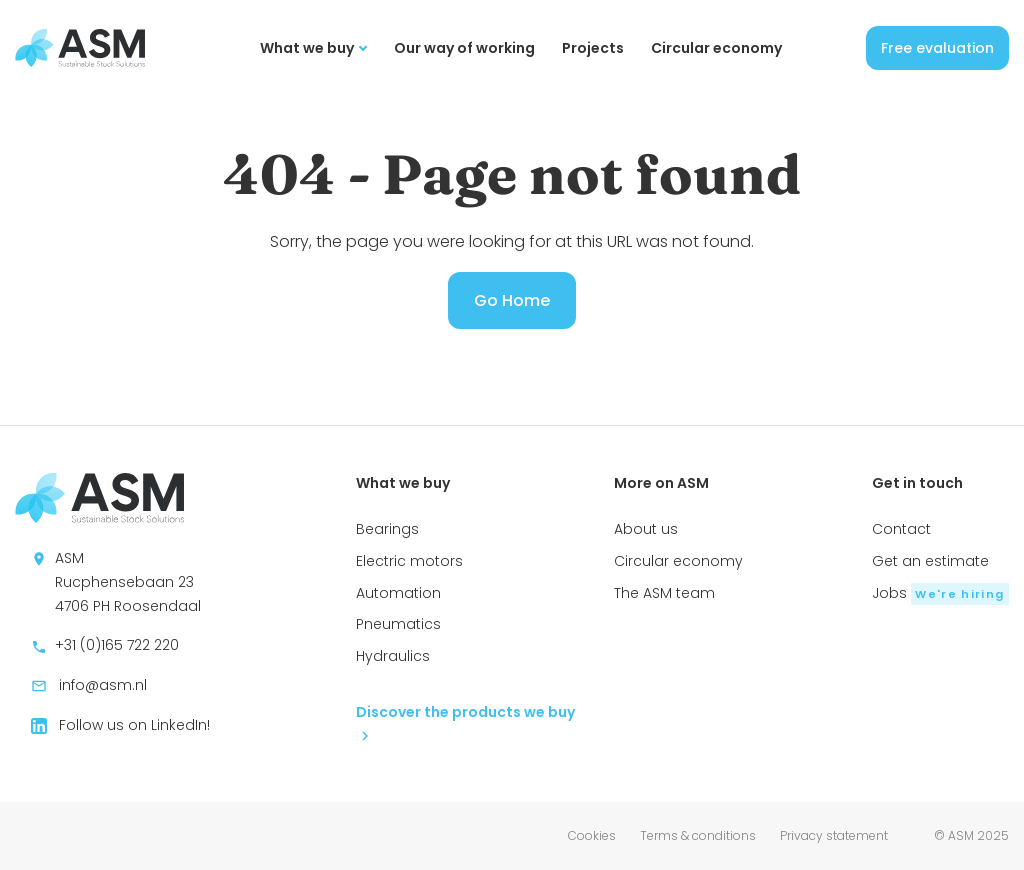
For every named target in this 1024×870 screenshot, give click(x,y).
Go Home (512, 300)
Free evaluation (937, 48)
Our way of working (464, 48)
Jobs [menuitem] (940, 593)
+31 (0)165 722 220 (105, 645)
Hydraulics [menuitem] (393, 656)
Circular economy (716, 48)
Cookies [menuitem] (592, 835)
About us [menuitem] (646, 529)
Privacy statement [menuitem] (834, 835)
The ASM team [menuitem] (664, 593)
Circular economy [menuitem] (678, 561)
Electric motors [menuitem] (409, 561)
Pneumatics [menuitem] (398, 624)
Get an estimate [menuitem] (930, 561)
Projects (593, 48)
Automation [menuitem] (398, 593)
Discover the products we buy (465, 721)
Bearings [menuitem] (387, 529)
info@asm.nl (89, 685)
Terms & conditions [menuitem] (698, 835)
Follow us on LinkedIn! (120, 725)
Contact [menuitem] (901, 529)
